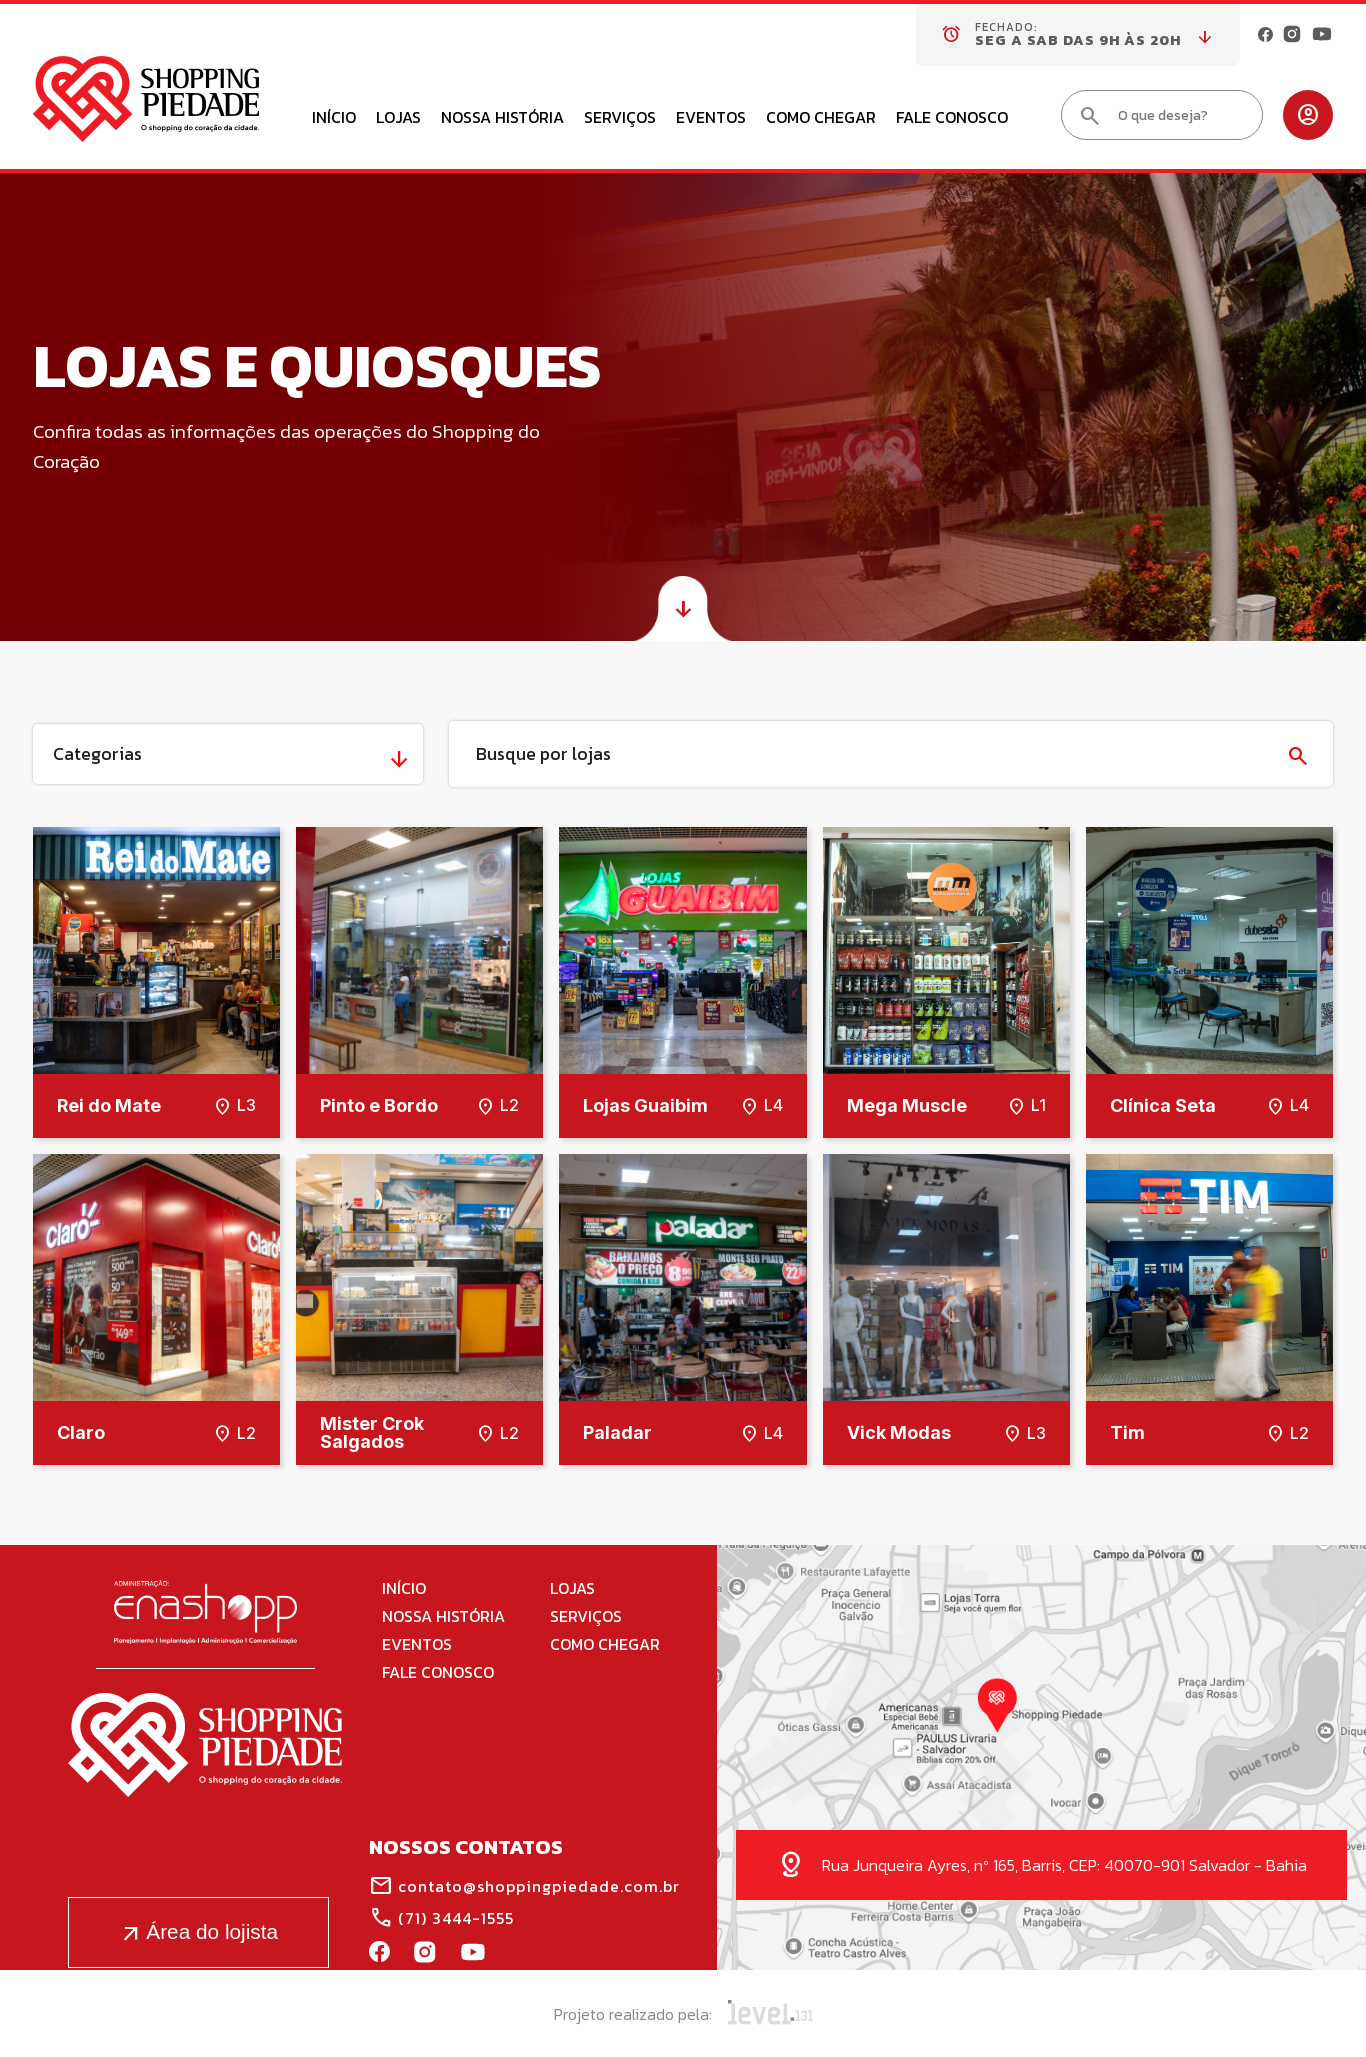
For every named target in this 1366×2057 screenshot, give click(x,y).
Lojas (398, 119)
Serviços (620, 119)
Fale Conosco (952, 119)
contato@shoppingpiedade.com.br (524, 1886)
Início (334, 119)
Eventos (711, 119)
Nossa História (502, 119)
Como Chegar (821, 119)
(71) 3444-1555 (441, 1918)
